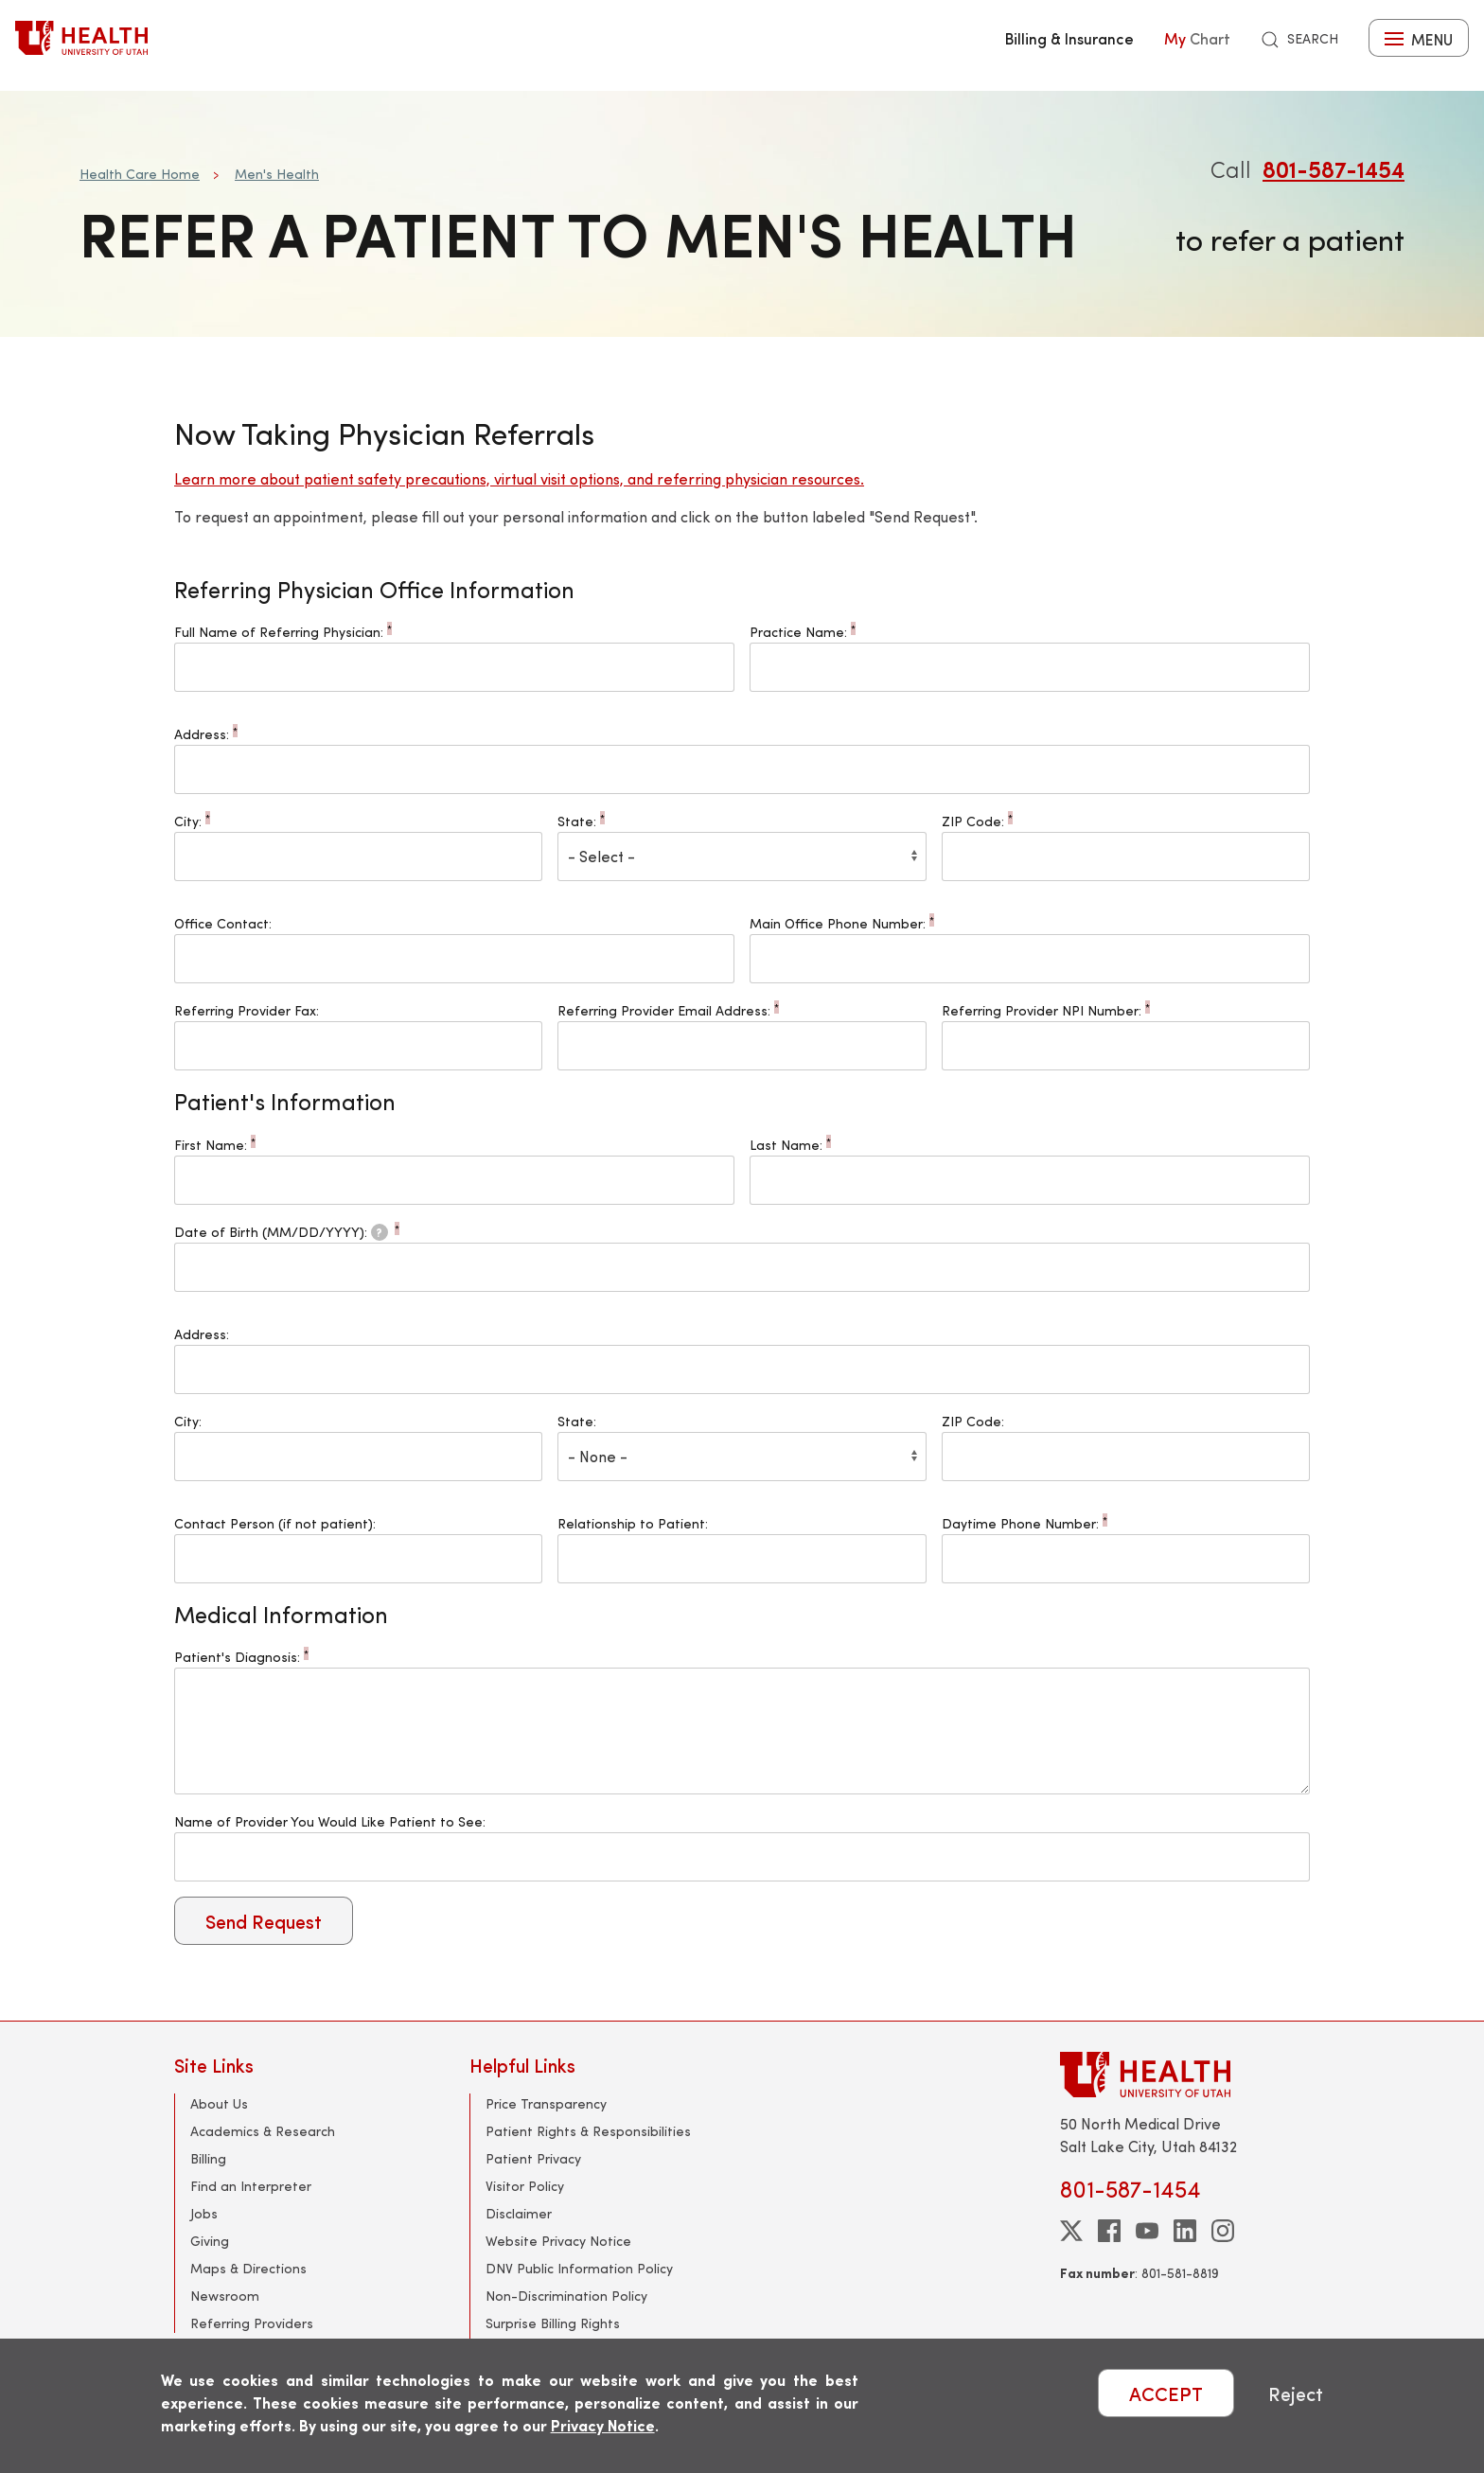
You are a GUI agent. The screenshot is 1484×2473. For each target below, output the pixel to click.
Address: (206, 734)
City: (192, 821)
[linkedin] (1185, 2230)
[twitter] (1071, 2230)
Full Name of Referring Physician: (283, 632)
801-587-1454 (1333, 168)
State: (581, 821)
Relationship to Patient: (632, 1523)
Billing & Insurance (1069, 37)
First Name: (215, 1145)
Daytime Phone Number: (1024, 1523)
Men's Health (277, 174)
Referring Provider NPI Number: (1046, 1010)
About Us (219, 2103)
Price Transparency (546, 2103)
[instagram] (1222, 2230)
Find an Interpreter (250, 2186)
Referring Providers (251, 2323)
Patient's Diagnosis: (241, 1657)
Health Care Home (140, 174)
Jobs (204, 2213)
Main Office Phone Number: (842, 923)
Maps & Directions (248, 2268)
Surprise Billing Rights (553, 2323)
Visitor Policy (525, 2186)
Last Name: (790, 1145)
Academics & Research (262, 2131)
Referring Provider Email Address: (668, 1010)
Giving (209, 2241)
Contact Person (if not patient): (275, 1523)
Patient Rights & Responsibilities (588, 2131)
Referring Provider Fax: (246, 1010)
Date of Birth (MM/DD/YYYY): (286, 1232)
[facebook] (1109, 2230)
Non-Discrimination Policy (566, 2296)
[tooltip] (379, 1232)
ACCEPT (1166, 2393)
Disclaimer (519, 2213)
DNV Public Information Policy (579, 2268)
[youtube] (1147, 2230)
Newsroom (224, 2296)
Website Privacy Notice (558, 2241)
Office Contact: (223, 923)
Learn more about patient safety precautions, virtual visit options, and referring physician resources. (519, 478)
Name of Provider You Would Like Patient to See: (330, 1821)
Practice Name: (803, 632)
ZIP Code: (977, 821)
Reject (1295, 2393)
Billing (208, 2158)
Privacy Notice (603, 2425)
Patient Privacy (533, 2158)
